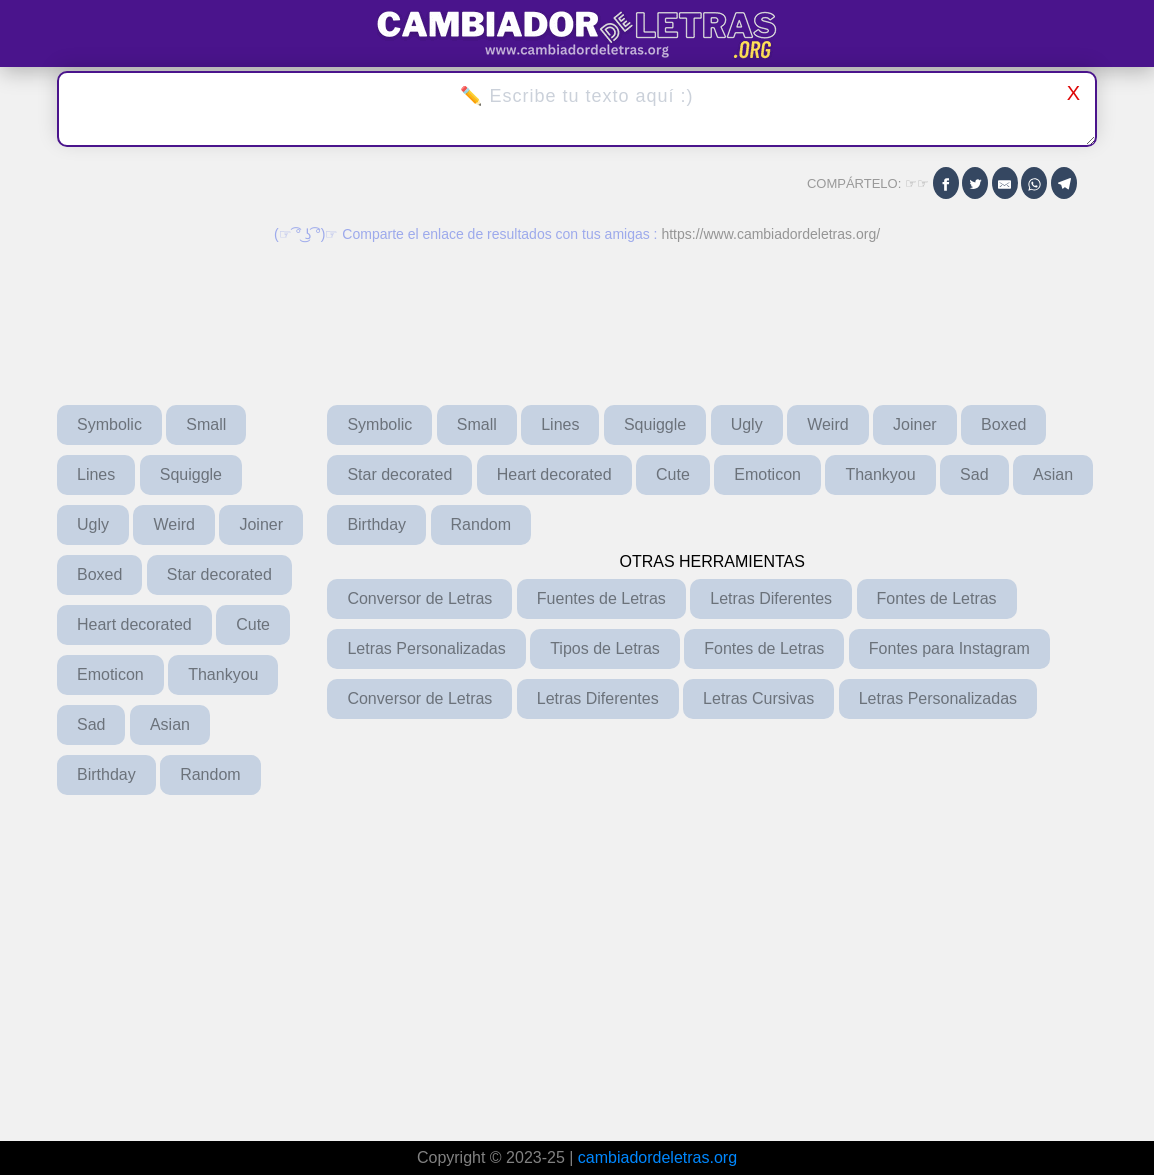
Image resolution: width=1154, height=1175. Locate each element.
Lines (96, 474)
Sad (91, 724)
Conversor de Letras (419, 598)
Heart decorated (134, 624)
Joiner (261, 524)
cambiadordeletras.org (657, 1157)
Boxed (99, 574)
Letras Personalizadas (426, 648)
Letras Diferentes (771, 598)
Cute (253, 624)
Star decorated (219, 574)
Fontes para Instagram (949, 648)
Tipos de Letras (605, 648)
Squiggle (191, 474)
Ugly (93, 524)
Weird (174, 524)
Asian (170, 724)
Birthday (106, 774)
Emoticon (110, 674)
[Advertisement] (520, 954)
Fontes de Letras (937, 598)
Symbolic (109, 424)
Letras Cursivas (758, 698)
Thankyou (223, 674)
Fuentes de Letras (601, 598)
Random (210, 774)
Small (206, 424)
